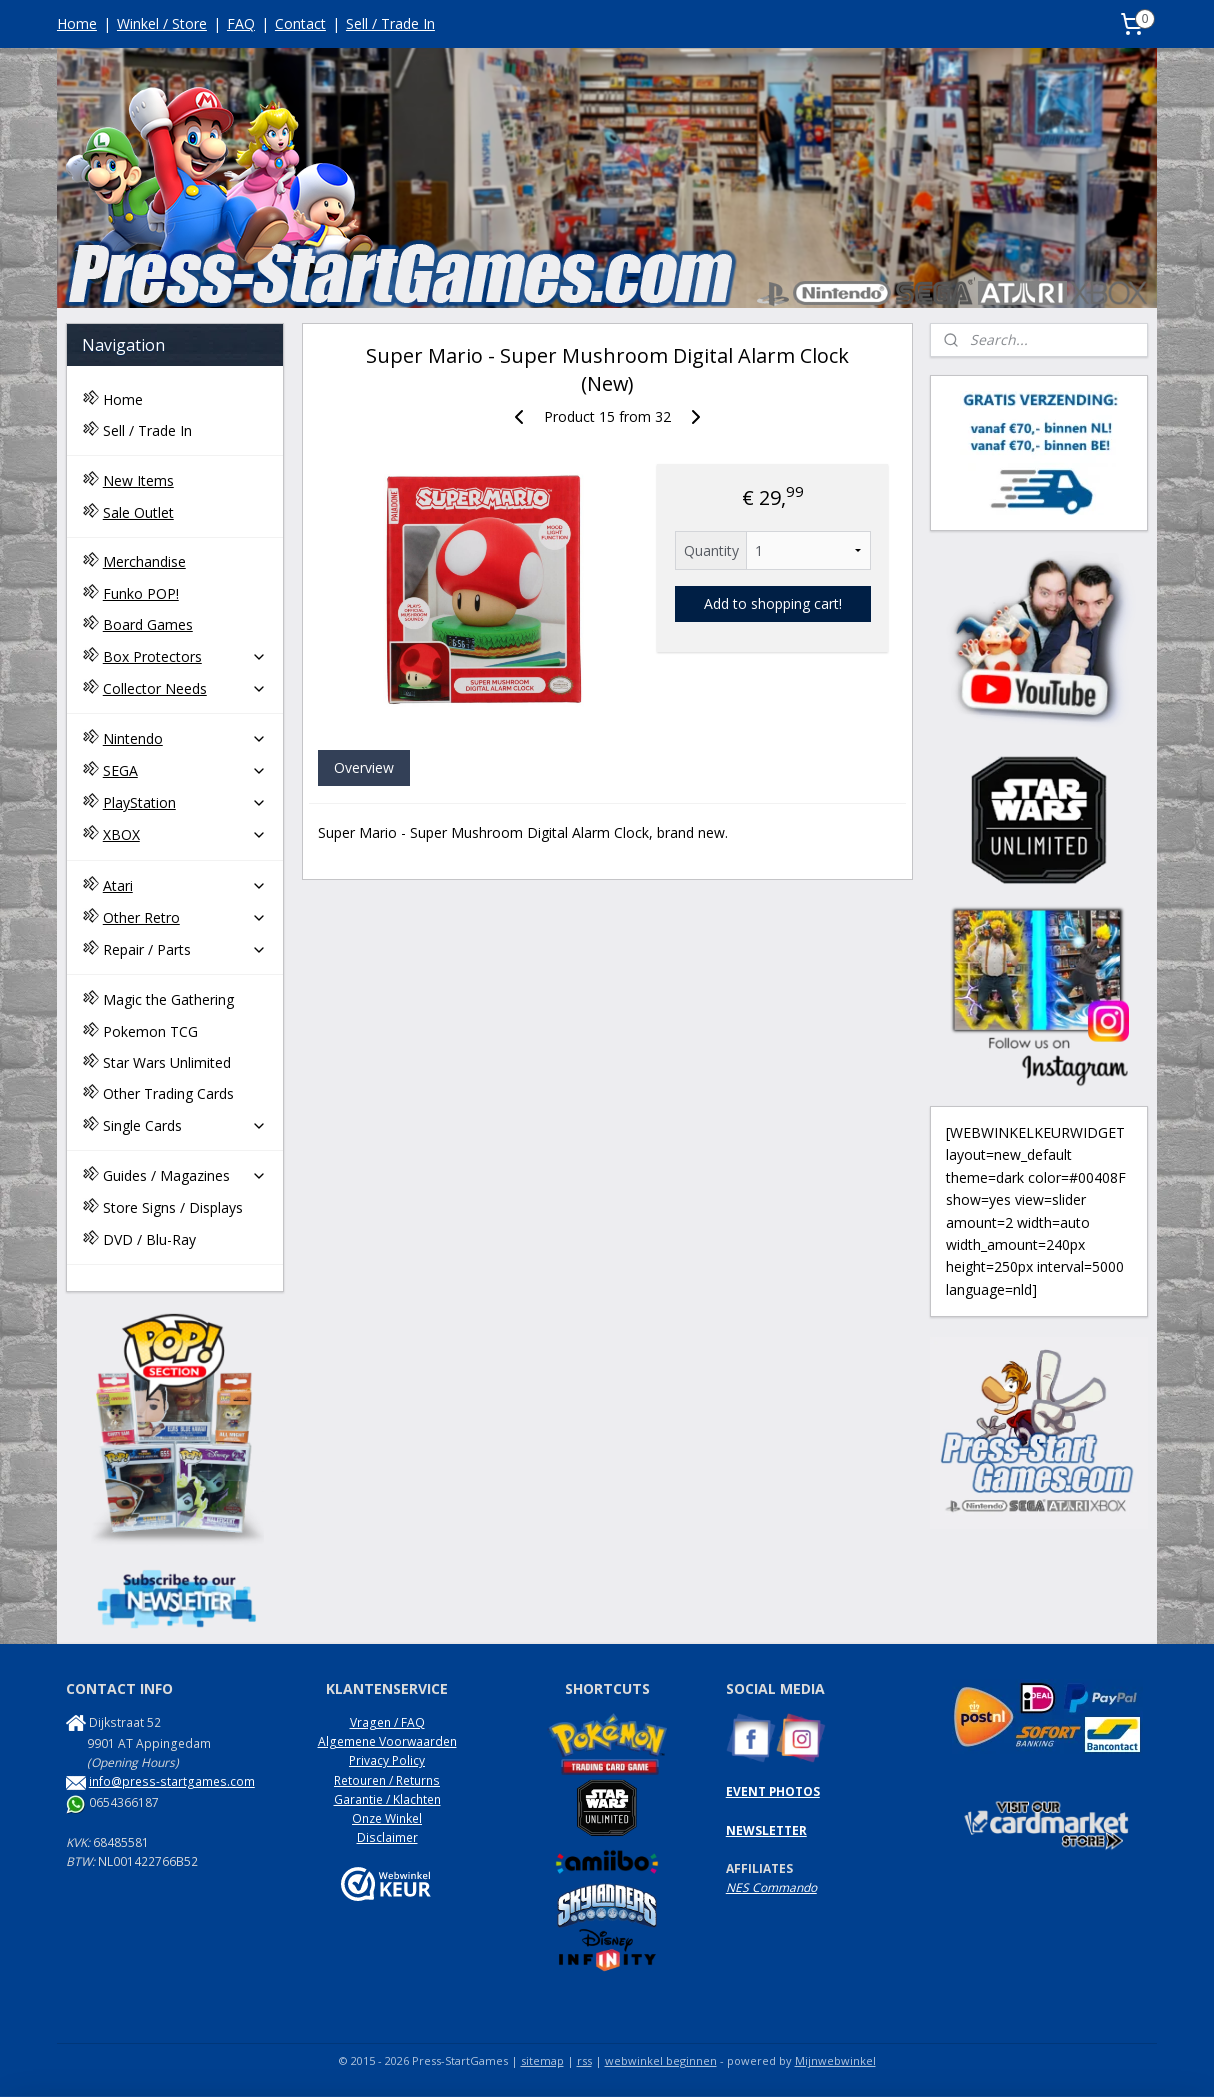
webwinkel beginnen (661, 2060)
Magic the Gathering (168, 999)
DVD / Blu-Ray (149, 1239)
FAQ (241, 23)
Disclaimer (387, 1837)
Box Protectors (185, 656)
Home (77, 23)
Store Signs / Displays (173, 1207)
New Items (138, 480)
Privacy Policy (387, 1760)
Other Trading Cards (168, 1093)
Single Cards (185, 1125)
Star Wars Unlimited (167, 1062)
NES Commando (771, 1887)
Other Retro (185, 917)
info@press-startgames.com (172, 1781)
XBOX (185, 834)
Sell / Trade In (390, 23)
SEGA (185, 770)
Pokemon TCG (150, 1031)
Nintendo (185, 738)
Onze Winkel (387, 1818)
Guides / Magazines (185, 1175)
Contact (300, 23)
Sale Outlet (138, 512)
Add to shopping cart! (772, 603)
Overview (363, 767)
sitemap (542, 2060)
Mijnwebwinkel (835, 2060)
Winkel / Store (162, 23)
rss (584, 2060)
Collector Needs (185, 688)
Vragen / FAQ (387, 1722)
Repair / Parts (185, 949)
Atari (185, 885)
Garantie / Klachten (387, 1799)
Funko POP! (141, 593)
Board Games (148, 624)
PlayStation (185, 802)
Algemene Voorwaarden (387, 1741)
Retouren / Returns (387, 1780)
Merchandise (144, 561)
